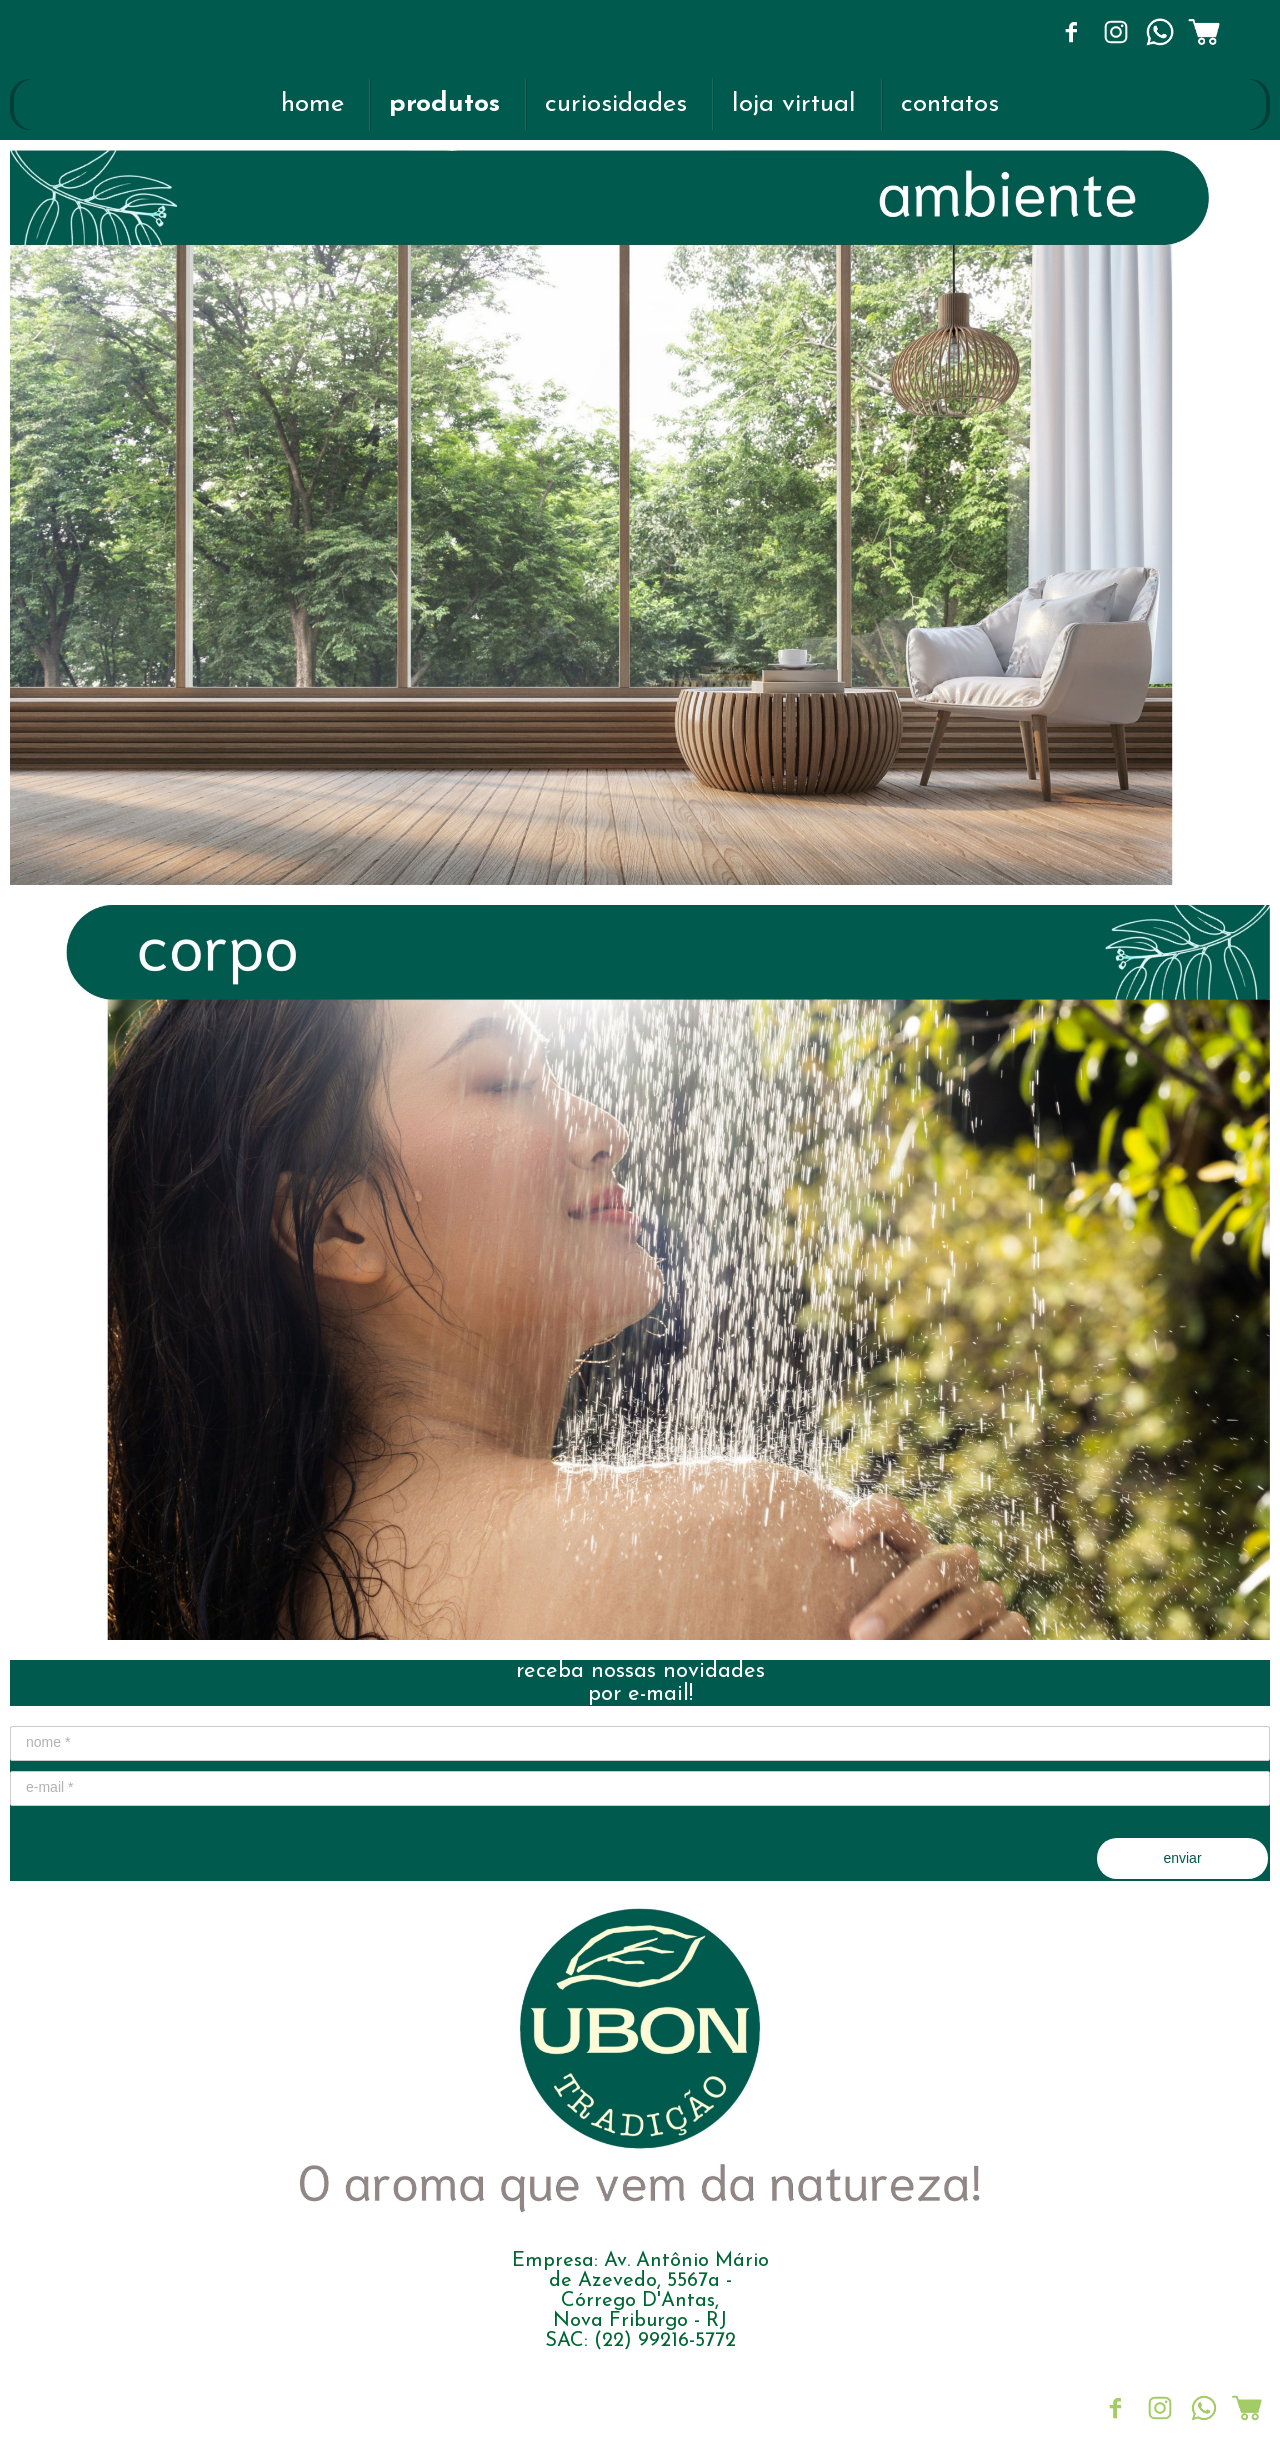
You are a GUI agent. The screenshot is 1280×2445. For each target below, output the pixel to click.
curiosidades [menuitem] (616, 104)
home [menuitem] (312, 104)
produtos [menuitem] (444, 104)
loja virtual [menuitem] (794, 104)
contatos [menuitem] (950, 104)
